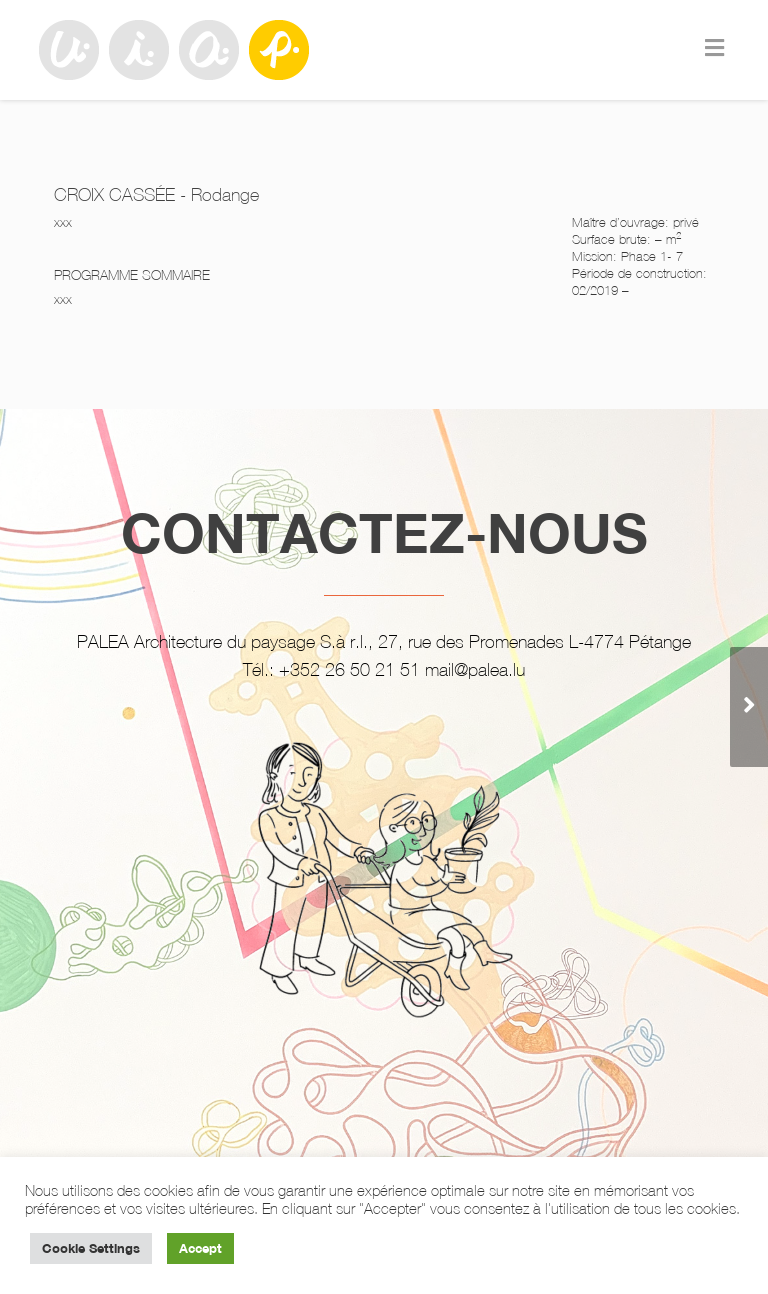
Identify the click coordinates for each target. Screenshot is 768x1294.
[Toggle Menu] (714, 48)
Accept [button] (200, 1248)
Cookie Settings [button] (91, 1248)
